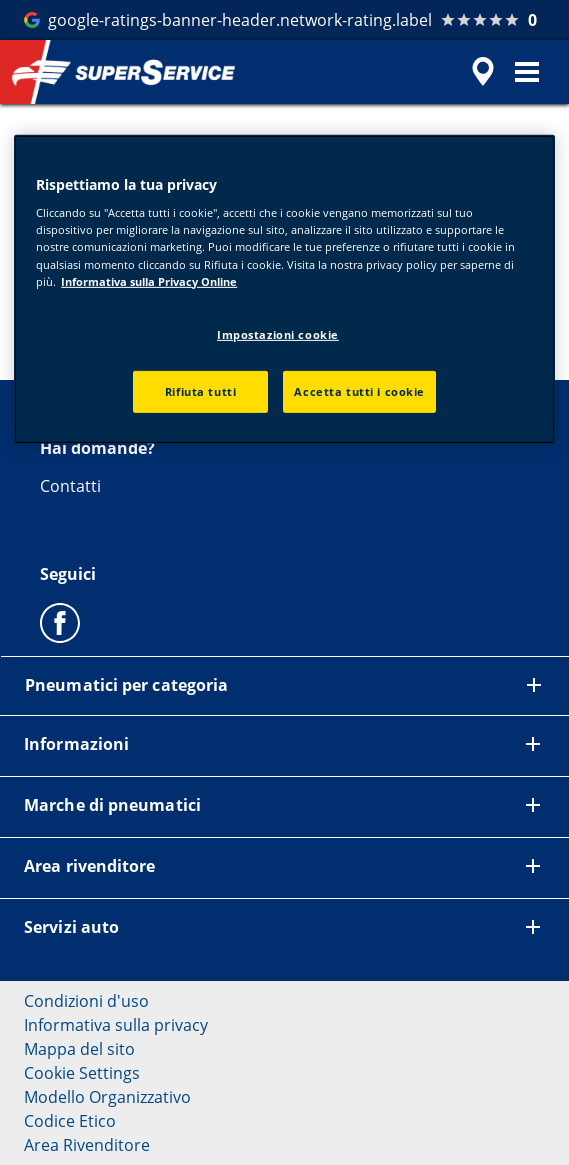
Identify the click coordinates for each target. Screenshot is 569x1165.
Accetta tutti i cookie (359, 390)
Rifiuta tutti (200, 390)
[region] (284, 289)
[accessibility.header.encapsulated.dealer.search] (483, 72)
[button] (527, 72)
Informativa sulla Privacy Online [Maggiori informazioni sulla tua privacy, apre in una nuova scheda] (149, 280)
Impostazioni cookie (278, 334)
